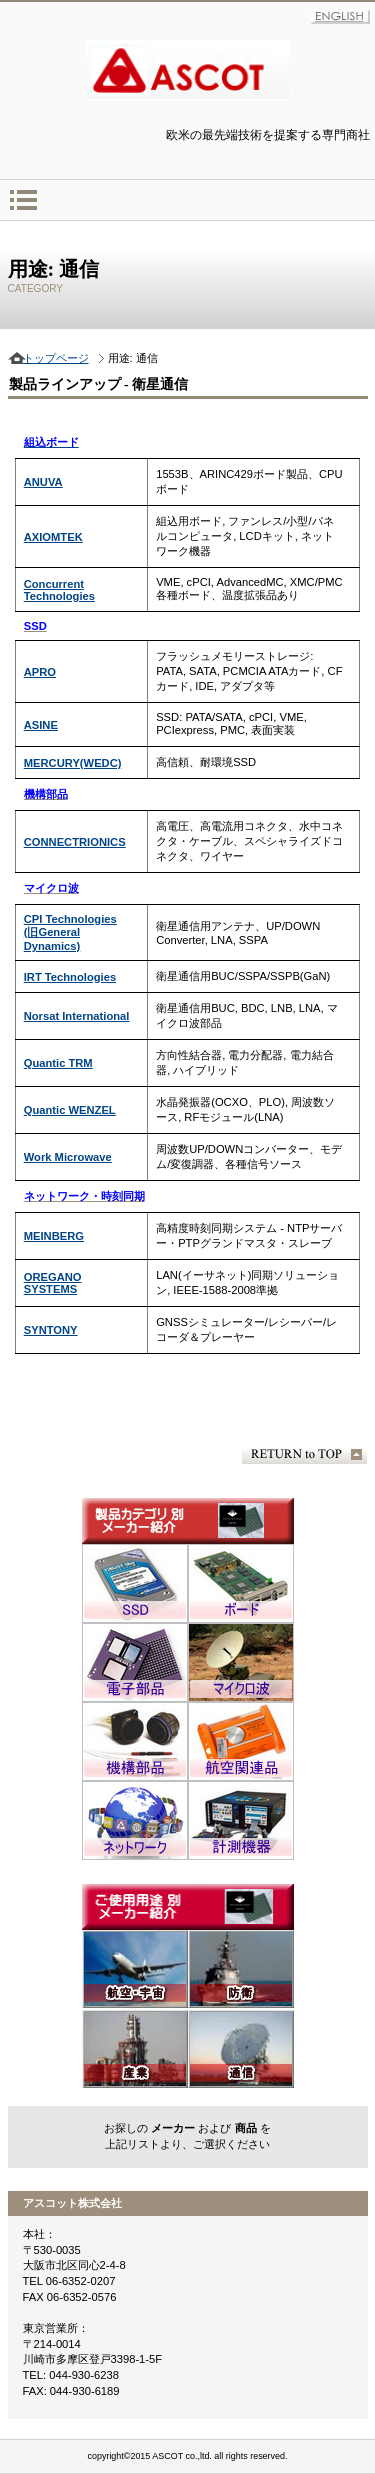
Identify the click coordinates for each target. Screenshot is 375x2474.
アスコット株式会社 (188, 70)
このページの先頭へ (304, 1454)
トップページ (56, 358)
